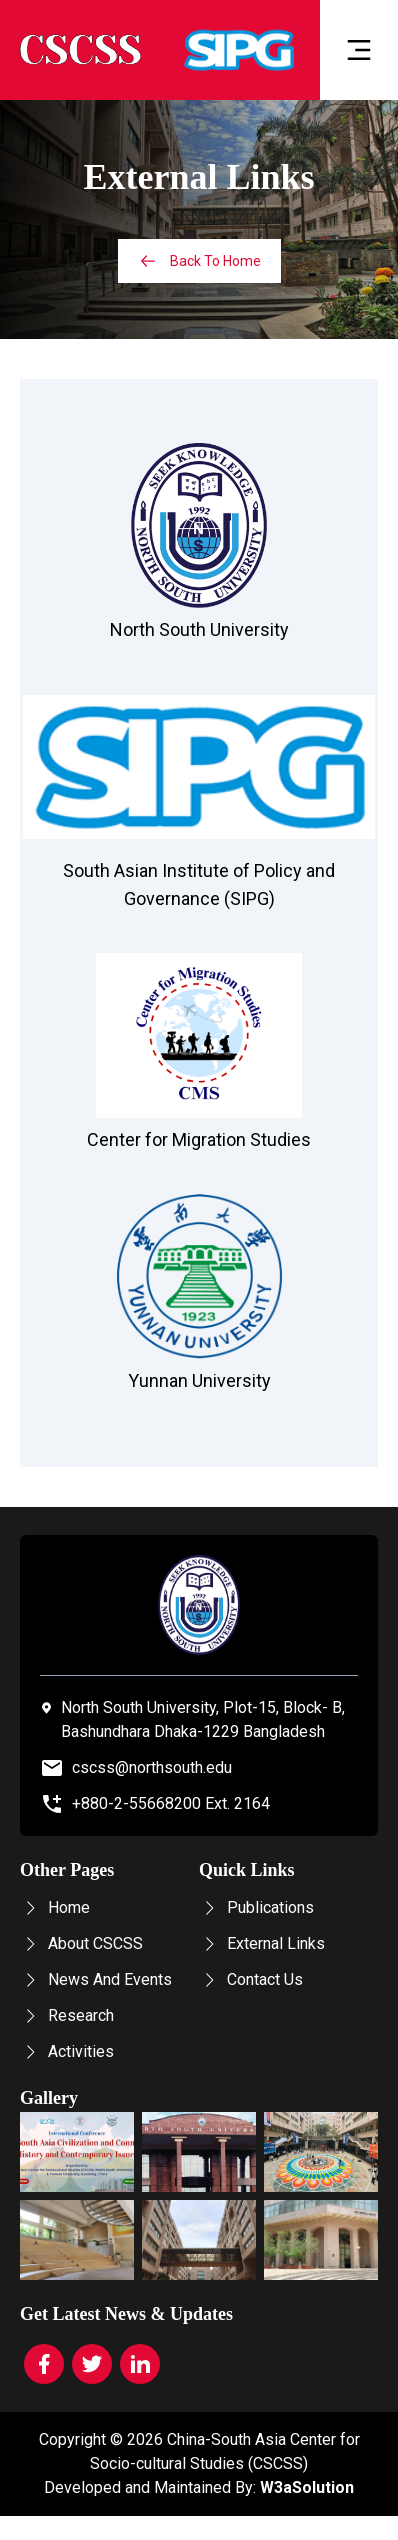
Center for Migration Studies (199, 1139)
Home (55, 1907)
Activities (67, 2051)
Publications (256, 1907)
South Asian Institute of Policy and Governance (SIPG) (199, 884)
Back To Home (199, 261)
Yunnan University (199, 1380)
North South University (199, 629)
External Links (262, 1943)
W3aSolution (307, 2487)
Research (67, 2015)
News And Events (96, 1979)
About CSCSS (81, 1943)
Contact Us (251, 1979)
